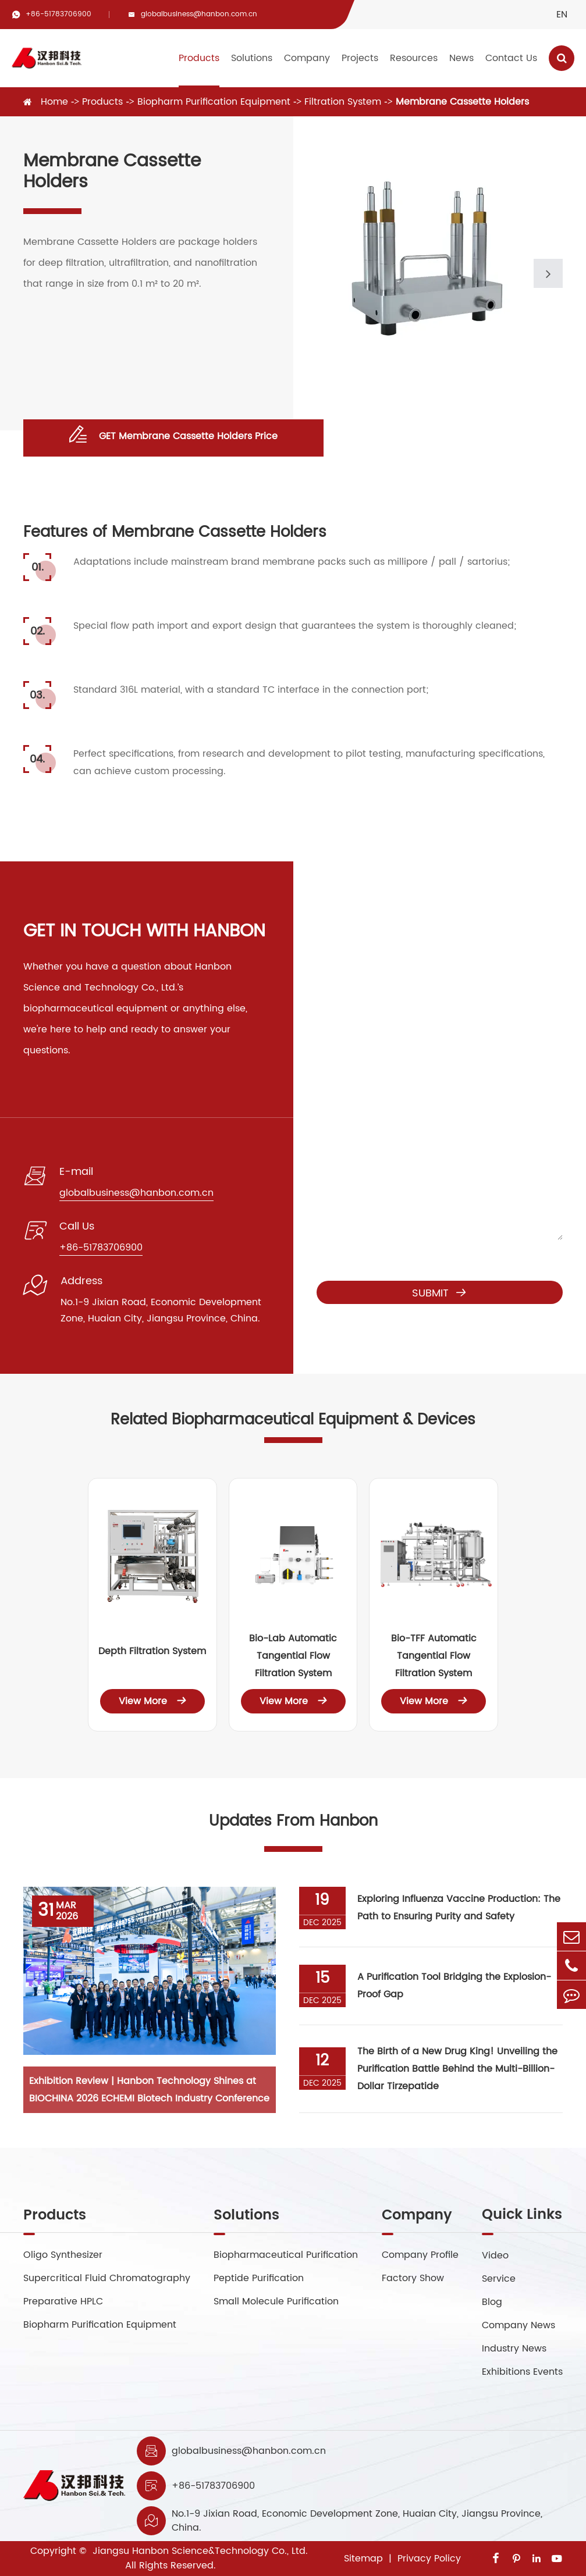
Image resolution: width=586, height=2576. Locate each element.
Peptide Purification (259, 2278)
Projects (360, 58)
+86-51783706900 (58, 14)
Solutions (251, 58)
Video (495, 2255)
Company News (518, 2325)
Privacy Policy (429, 2558)
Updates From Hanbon (293, 1822)
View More (152, 1701)
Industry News (514, 2348)
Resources (414, 58)
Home (54, 101)
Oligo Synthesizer (62, 2255)
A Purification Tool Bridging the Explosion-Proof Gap (454, 1985)
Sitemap (363, 2558)
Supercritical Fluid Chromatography (106, 2278)
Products (199, 58)
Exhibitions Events (522, 2371)
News (461, 58)
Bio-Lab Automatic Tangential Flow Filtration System (293, 1656)
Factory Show (413, 2278)
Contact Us (511, 58)
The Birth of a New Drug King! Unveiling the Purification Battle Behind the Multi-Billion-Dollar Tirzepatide (457, 2069)
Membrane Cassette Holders (462, 101)
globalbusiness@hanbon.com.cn (199, 14)
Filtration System (342, 101)
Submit (439, 1293)
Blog (492, 2302)
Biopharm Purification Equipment (213, 101)
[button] (548, 273)
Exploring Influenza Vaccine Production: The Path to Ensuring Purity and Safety (458, 1907)
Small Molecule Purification (276, 2302)
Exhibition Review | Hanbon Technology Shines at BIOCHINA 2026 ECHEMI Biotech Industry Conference (149, 2089)
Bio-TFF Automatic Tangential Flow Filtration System (434, 1656)
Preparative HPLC (63, 2302)
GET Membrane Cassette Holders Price (158, 438)
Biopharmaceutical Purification (286, 2255)
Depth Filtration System (152, 1651)
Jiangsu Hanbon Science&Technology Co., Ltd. (199, 2551)
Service (499, 2278)
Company (307, 58)
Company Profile (420, 2255)
